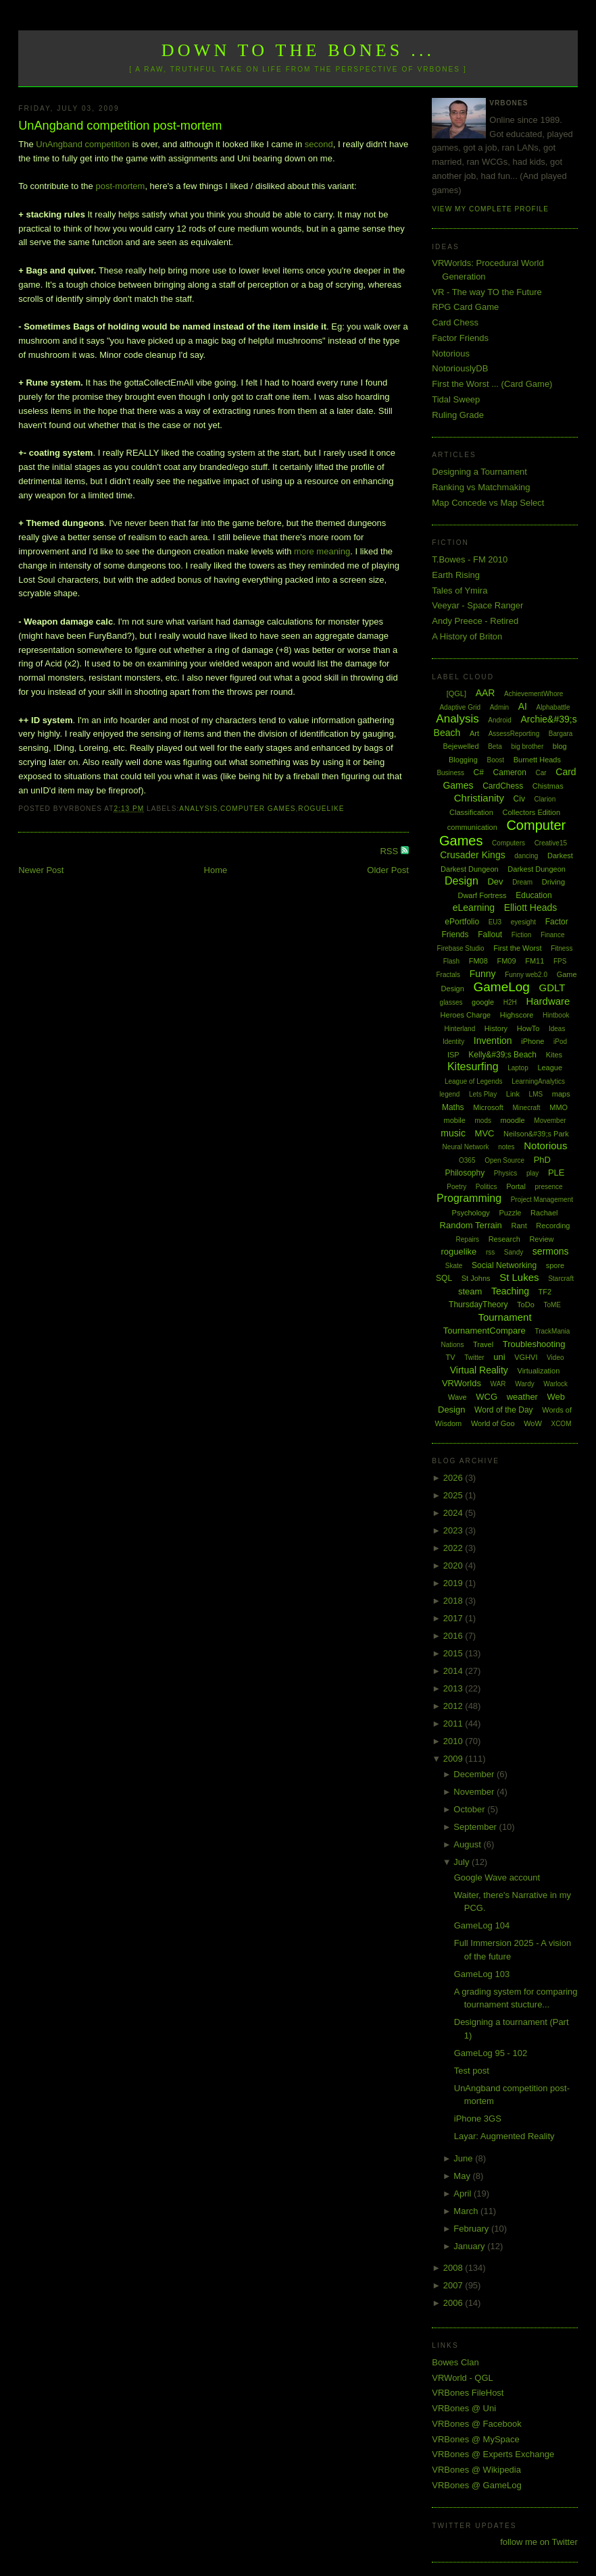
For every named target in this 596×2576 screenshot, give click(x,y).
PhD (542, 1160)
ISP (453, 1055)
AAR (485, 692)
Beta (495, 746)
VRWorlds (461, 1383)
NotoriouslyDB (460, 368)
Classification (471, 812)
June (464, 2158)
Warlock (555, 1384)
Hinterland (460, 1028)
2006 (454, 2303)
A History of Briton (467, 636)
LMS (536, 1094)
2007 (454, 2285)
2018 (454, 1601)
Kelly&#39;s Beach (502, 1054)
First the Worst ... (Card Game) (492, 384)
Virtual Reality (479, 1370)
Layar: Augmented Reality (504, 2136)
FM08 (478, 961)
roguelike (321, 808)
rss (490, 1252)
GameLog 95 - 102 (490, 2053)
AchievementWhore (533, 694)
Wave (457, 1397)
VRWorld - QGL (462, 2378)
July (462, 1862)
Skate (454, 1265)
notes (506, 1147)
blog (560, 746)
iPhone (532, 1041)
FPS (559, 961)
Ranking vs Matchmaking (481, 487)
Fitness (561, 948)
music (453, 1133)
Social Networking (504, 1265)
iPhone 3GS (477, 2118)
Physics (505, 1173)
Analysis (198, 808)
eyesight (523, 922)
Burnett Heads (537, 760)
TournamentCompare (484, 1330)
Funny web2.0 (526, 974)
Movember (550, 1120)
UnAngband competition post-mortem (120, 125)
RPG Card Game (465, 307)
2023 (454, 1530)
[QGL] (456, 693)
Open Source (504, 1160)
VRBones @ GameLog (476, 2485)
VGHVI (525, 1357)
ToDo (526, 1304)
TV (450, 1357)
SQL (444, 1278)
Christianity (479, 798)
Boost (495, 760)
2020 (454, 1565)
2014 (454, 1671)
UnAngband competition (83, 144)
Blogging (463, 760)
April (463, 2193)
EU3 (495, 922)
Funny (483, 973)
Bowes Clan (455, 2362)
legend (449, 1094)
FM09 (506, 961)
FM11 (534, 961)
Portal (516, 1186)
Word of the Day (503, 1410)
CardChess (502, 786)
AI (522, 706)
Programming (469, 1198)
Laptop (517, 1068)
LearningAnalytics (538, 1081)
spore (555, 1265)
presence (549, 1186)
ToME (552, 1305)
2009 (454, 1759)
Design (461, 881)
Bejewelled (460, 746)
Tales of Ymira (459, 590)
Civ (519, 799)
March (466, 2211)
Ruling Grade (458, 415)
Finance (553, 935)
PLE (556, 1172)
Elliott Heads (530, 907)
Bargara (561, 733)
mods (483, 1120)
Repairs (467, 1239)
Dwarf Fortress (481, 895)
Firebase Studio (461, 948)
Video (555, 1357)
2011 (454, 1723)
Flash (451, 961)
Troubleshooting (534, 1344)
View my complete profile (490, 209)
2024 (454, 1513)
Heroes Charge (466, 1015)
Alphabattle (553, 707)
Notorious (451, 353)
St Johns (476, 1278)
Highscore (517, 1015)
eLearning (474, 907)
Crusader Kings (472, 854)
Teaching (510, 1291)
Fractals (448, 974)
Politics (486, 1186)
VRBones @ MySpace (476, 2439)
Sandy (513, 1252)
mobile (454, 1120)
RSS (390, 851)
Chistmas (548, 786)
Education (533, 895)
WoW (533, 1423)
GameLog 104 (482, 1925)
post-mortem (120, 186)
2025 (454, 1495)
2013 (454, 1688)
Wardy (525, 1384)
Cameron (509, 772)
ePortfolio (462, 921)
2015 (454, 1653)
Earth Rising (456, 575)
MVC (485, 1133)
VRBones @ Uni (464, 2408)
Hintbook (556, 1015)
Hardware (548, 1001)
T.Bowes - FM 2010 (469, 559)
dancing (526, 856)
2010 (454, 1741)
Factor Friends (460, 338)
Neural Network (466, 1147)
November (475, 1792)
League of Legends (474, 1081)
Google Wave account (497, 1877)
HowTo (528, 1028)
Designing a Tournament (479, 472)
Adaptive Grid (459, 707)
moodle (513, 1120)
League (549, 1067)
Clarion (545, 799)
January (470, 2246)
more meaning (322, 551)
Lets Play (483, 1094)
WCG (486, 1397)
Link (513, 1094)
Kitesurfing (473, 1066)
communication (472, 827)
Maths (453, 1107)
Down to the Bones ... (298, 50)
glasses (451, 1002)
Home (216, 870)
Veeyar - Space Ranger (477, 605)
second (319, 144)
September (476, 1827)
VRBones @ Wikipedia (476, 2470)
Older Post (387, 870)
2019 (454, 1583)
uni (499, 1357)
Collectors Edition (531, 812)
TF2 (545, 1292)
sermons (550, 1251)
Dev (495, 881)
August (468, 1844)
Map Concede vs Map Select (488, 503)
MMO (558, 1107)
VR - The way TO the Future (487, 292)
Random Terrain (471, 1225)
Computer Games (258, 808)
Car (541, 773)
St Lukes (519, 1277)
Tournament (504, 1317)
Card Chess (455, 322)
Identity (453, 1041)
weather (522, 1397)
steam (470, 1291)
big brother (527, 746)
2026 (454, 1478)
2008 (454, 2268)
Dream (522, 882)
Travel (483, 1344)
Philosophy (465, 1173)
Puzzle (510, 1213)
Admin (499, 707)
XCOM (561, 1423)
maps (561, 1094)
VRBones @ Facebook (476, 2424)
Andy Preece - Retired (475, 621)
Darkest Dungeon (536, 869)
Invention (493, 1040)
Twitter (474, 1357)
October (470, 1809)
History (496, 1028)
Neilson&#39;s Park (536, 1134)
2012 (454, 1706)
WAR (498, 1384)
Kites (554, 1055)
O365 (467, 1160)
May (462, 2176)
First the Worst (517, 948)
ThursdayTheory (478, 1304)
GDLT (552, 987)
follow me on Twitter (539, 2542)
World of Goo (493, 1423)
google (483, 1002)
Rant (518, 1225)
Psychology (471, 1213)
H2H (510, 1002)
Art (474, 733)
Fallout (490, 934)
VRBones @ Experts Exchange (493, 2454)
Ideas (557, 1028)
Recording (553, 1225)
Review (541, 1239)
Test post (471, 2071)
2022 (454, 1548)
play (532, 1173)
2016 (454, 1636)
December (475, 1774)
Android (499, 720)
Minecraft (526, 1107)
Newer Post (41, 870)
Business (450, 773)
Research (504, 1239)
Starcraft (561, 1278)
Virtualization (539, 1371)
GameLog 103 (482, 1974)
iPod (560, 1041)
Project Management (542, 1199)
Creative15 (551, 843)
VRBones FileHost (467, 2393)
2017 (454, 1618)
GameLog (501, 987)
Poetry (456, 1186)
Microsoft (488, 1107)
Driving (553, 882)
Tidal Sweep (456, 399)
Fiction (521, 935)
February (472, 2229)
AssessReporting (514, 733)
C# (479, 772)
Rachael (543, 1213)
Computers (508, 843)
